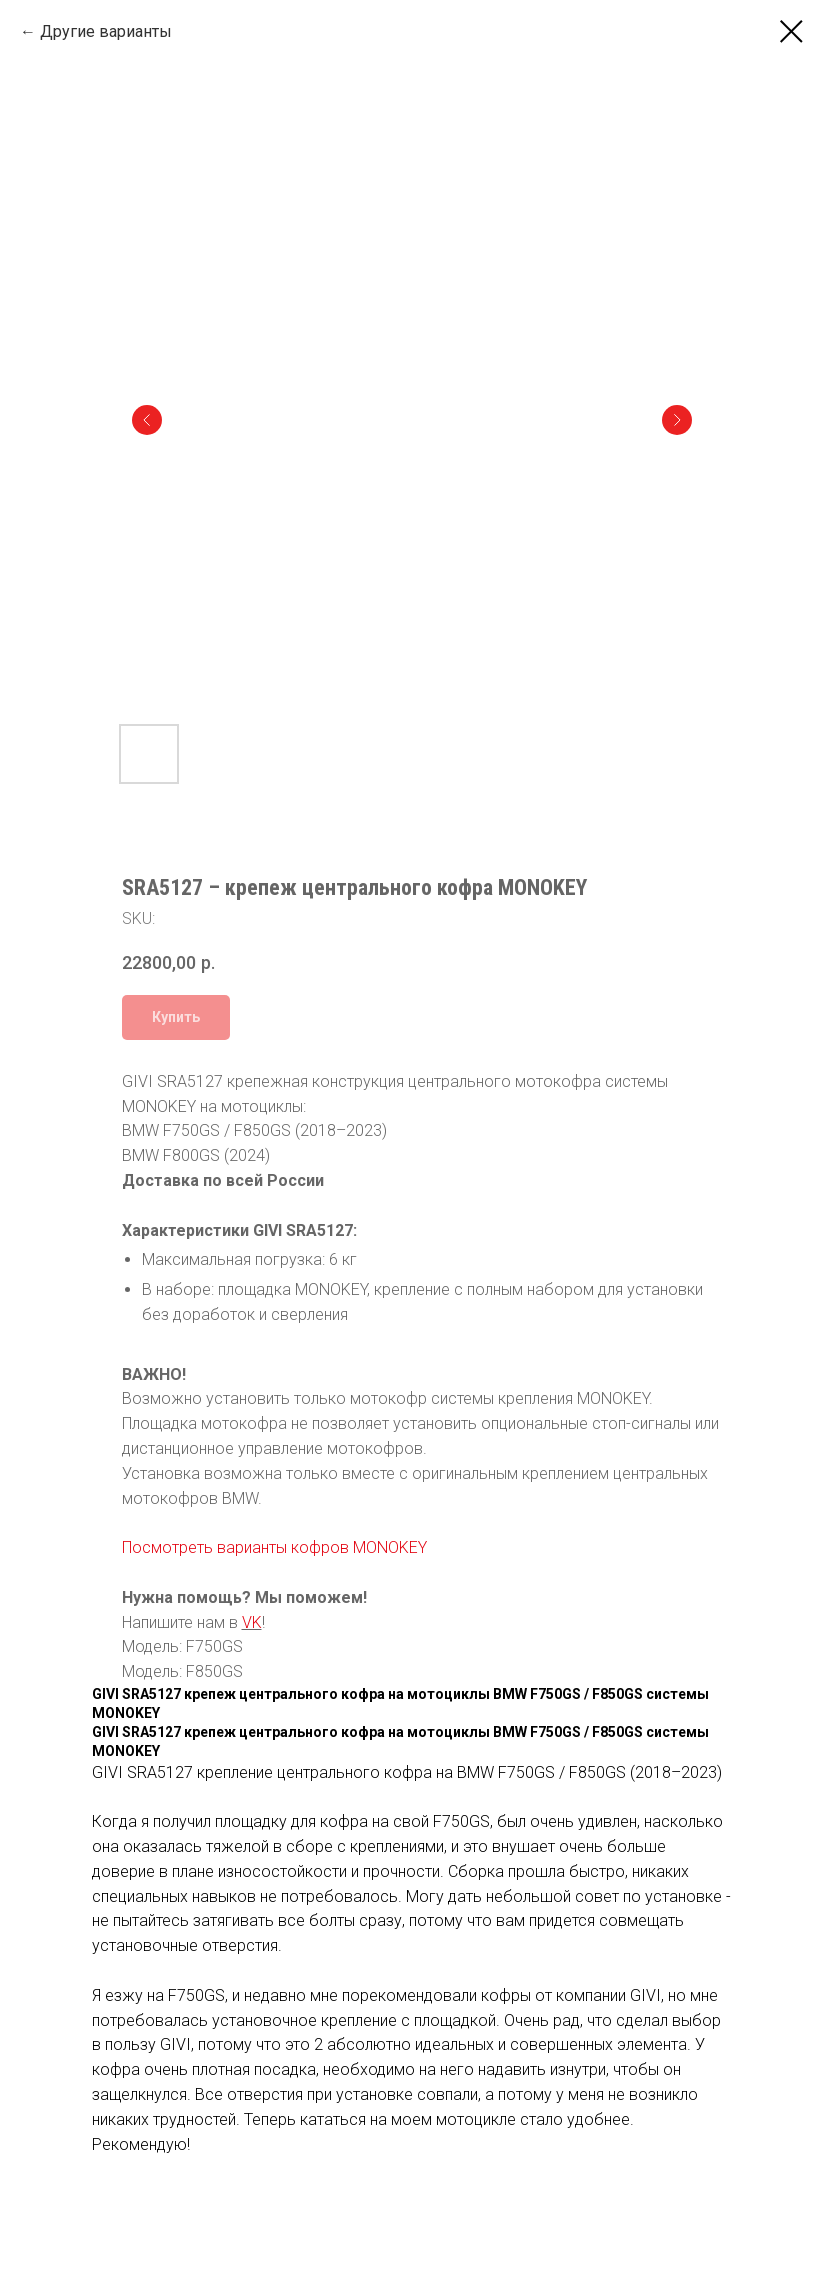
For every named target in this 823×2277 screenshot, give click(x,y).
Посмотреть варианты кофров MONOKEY (274, 1547)
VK (252, 1622)
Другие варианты (106, 31)
